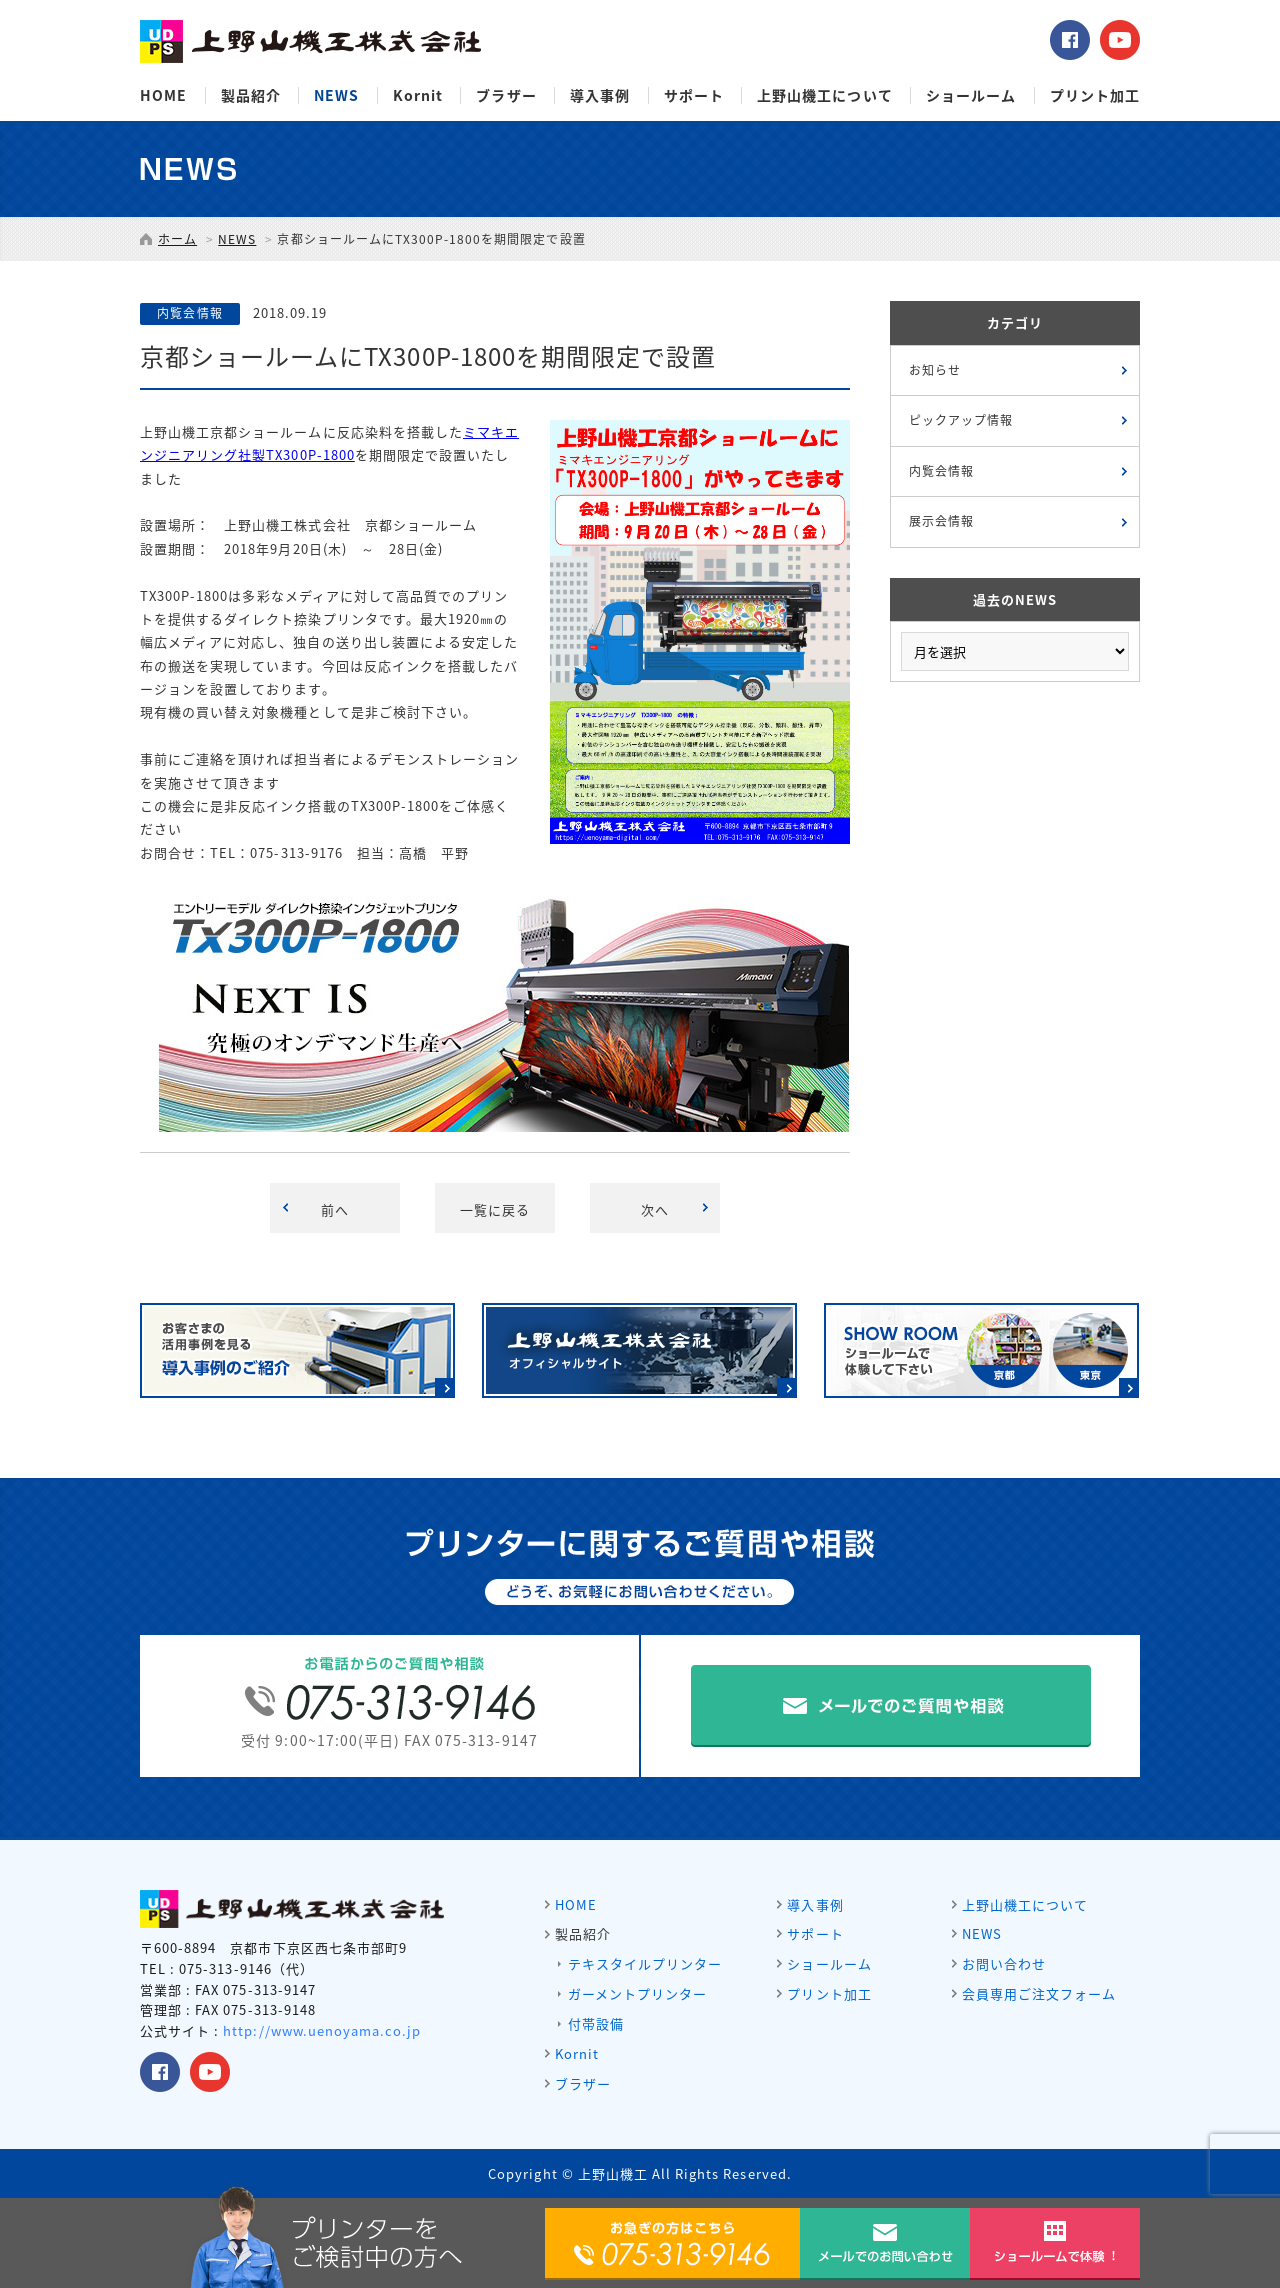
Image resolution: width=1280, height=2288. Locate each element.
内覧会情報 (941, 471)
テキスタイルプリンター (645, 1963)
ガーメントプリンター (637, 1993)
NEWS (336, 95)
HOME (163, 95)
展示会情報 (941, 521)
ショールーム (971, 95)
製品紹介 (251, 95)
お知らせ (935, 370)
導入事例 (600, 95)
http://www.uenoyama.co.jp (322, 2030)
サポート (694, 95)
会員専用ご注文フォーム (1039, 1993)
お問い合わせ (1004, 1963)
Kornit (418, 95)
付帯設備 (596, 2023)
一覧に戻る (495, 1209)
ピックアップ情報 (961, 420)
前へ (335, 1209)
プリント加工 (1095, 95)
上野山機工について (824, 95)
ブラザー (506, 95)
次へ (655, 1209)
